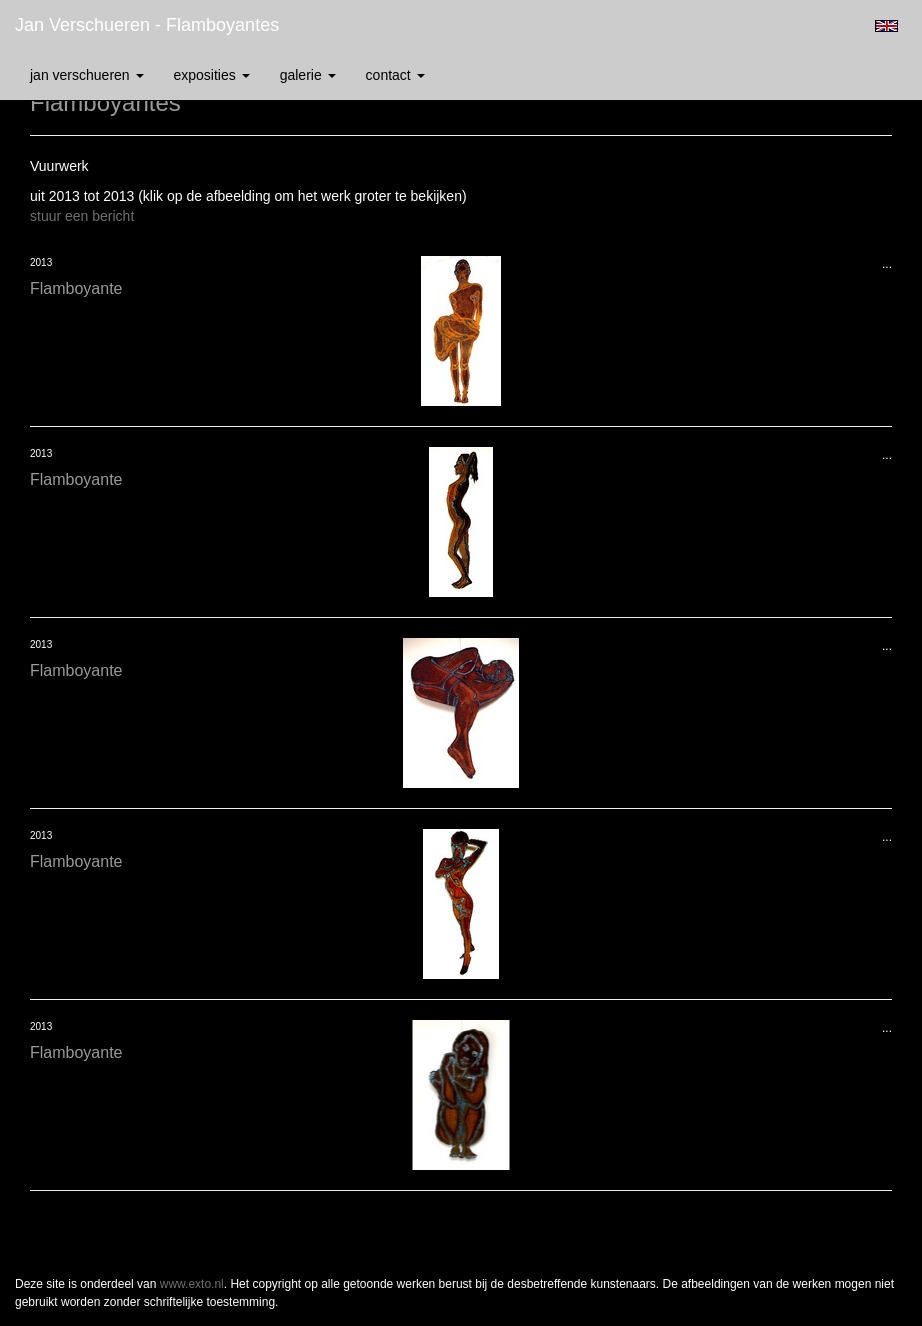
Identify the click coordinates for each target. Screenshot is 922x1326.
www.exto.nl (192, 1284)
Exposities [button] (212, 75)
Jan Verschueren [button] (87, 75)
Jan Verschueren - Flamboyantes (147, 25)
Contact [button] (395, 75)
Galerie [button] (308, 75)
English (886, 26)
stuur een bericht (82, 216)
